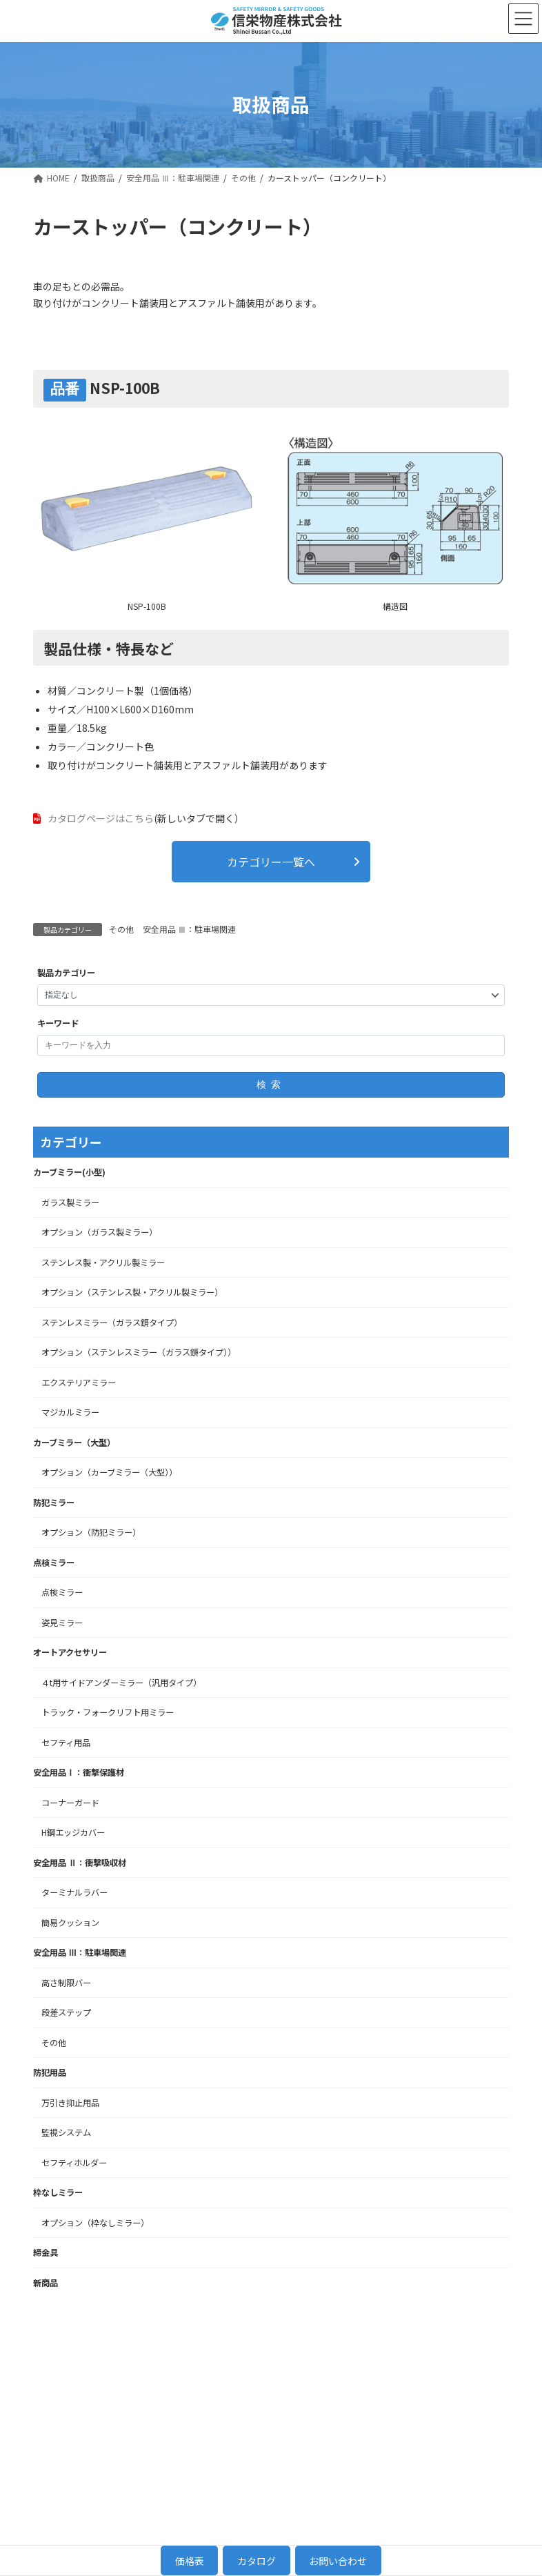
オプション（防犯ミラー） (91, 1531)
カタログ (256, 2561)
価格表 (189, 2561)
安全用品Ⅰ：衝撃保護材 (78, 1771)
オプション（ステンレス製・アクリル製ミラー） (132, 1291)
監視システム (66, 2132)
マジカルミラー (70, 1411)
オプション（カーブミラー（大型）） (109, 1471)
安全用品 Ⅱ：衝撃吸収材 (79, 1861)
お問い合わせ (473, 2373)
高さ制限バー (66, 1981)
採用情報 (463, 2357)
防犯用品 (49, 2071)
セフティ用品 (65, 1741)
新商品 (45, 2281)
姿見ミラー (62, 1621)
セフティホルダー (74, 2161)
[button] (271, 860)
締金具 (45, 2252)
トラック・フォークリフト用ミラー (107, 1711)
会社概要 (382, 2406)
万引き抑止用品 (70, 2101)
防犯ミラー (53, 1501)
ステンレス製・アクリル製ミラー (103, 1261)
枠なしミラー (58, 2192)
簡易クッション (70, 1921)
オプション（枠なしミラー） (95, 2221)
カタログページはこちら (101, 817)
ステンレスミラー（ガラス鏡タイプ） (111, 1321)
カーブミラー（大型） (74, 1441)
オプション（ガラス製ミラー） (99, 1231)
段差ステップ (66, 2011)
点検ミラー (53, 1561)
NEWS (376, 2423)
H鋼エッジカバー (73, 1831)
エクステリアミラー (78, 1381)
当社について (392, 2357)
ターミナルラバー (74, 1891)
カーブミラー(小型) (69, 1171)
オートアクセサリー (70, 1651)
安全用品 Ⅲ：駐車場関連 (189, 927)
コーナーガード (70, 1801)
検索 (271, 1083)
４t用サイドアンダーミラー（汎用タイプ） (121, 1681)
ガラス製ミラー (70, 1201)
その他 (121, 927)
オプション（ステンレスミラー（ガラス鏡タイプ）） (138, 1351)
